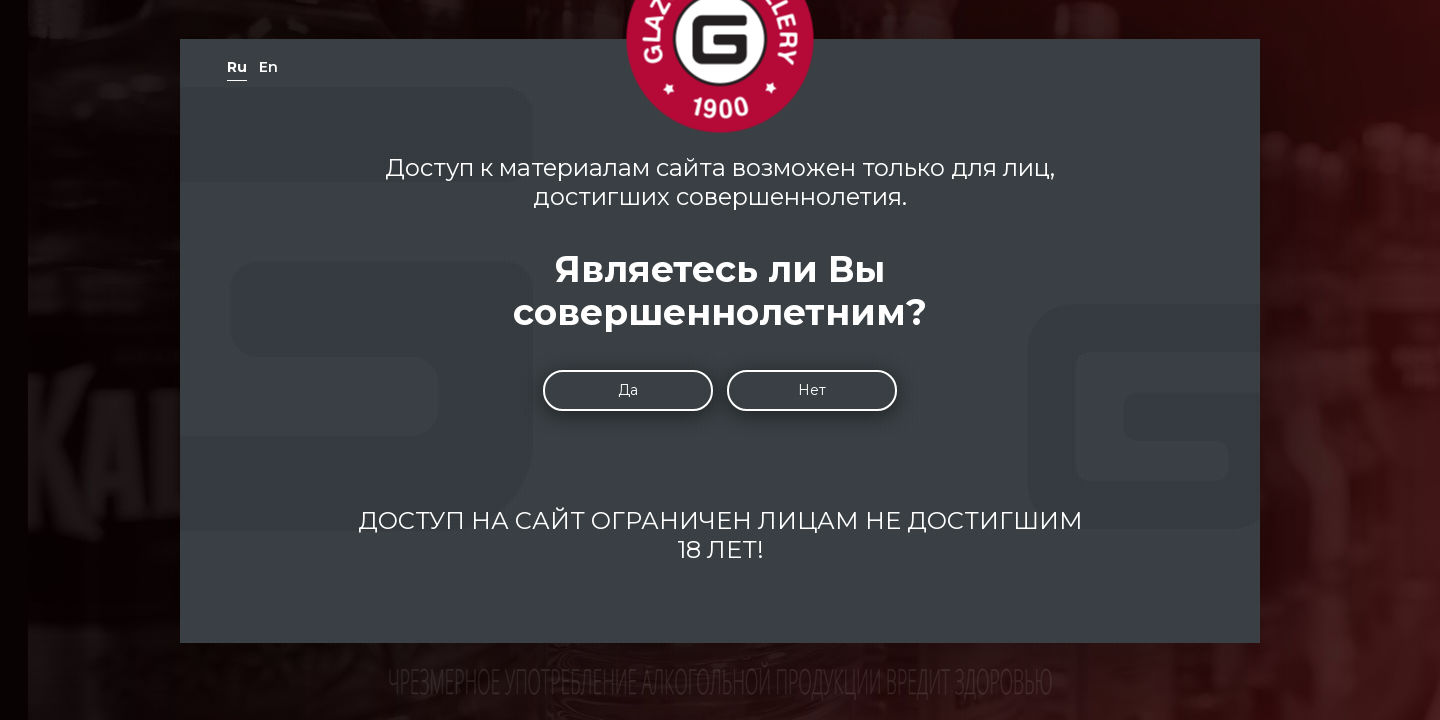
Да (628, 390)
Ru (237, 67)
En (268, 67)
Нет (812, 390)
